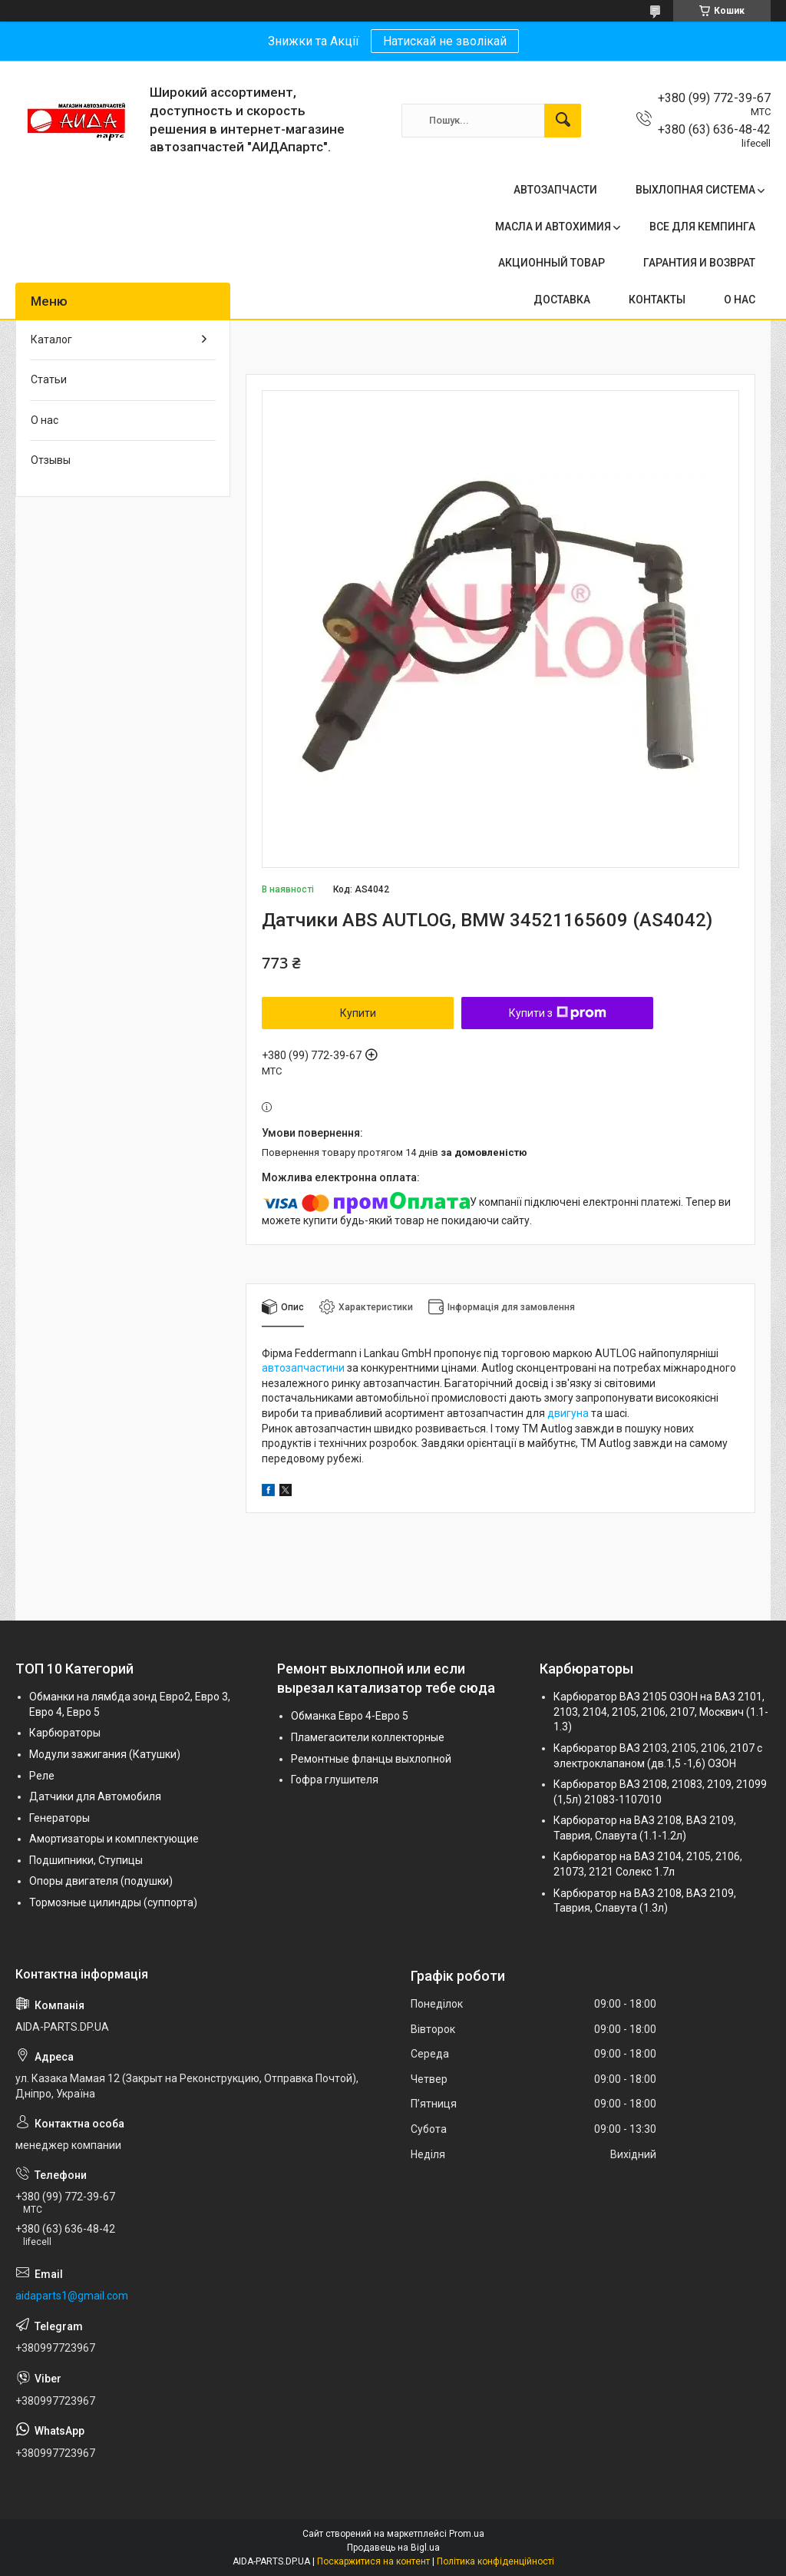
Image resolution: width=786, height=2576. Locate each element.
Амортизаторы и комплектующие (114, 1839)
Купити (358, 1013)
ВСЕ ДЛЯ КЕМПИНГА (702, 226)
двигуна (568, 1413)
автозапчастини (303, 1368)
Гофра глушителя (334, 1779)
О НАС (739, 299)
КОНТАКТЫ (657, 299)
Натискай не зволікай (445, 41)
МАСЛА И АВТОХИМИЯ (553, 226)
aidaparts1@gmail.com (71, 2296)
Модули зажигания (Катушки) (104, 1754)
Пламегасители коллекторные (367, 1737)
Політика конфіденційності (495, 2561)
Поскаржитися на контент (373, 2561)
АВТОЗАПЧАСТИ (555, 190)
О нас (44, 420)
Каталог (51, 339)
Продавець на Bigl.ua (393, 2547)
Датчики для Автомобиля (95, 1796)
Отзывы (51, 460)
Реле (41, 1776)
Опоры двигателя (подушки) (101, 1881)
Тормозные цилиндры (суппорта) (113, 1902)
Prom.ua (466, 2533)
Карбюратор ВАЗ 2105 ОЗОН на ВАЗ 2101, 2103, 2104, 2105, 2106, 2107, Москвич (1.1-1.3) (660, 1711)
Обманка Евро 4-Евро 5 (349, 1716)
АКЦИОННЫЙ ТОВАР (551, 263)
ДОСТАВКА (561, 299)
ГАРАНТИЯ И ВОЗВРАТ (699, 263)
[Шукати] (562, 120)
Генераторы (59, 1818)
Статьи (49, 379)
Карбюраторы (65, 1733)
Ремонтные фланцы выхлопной (371, 1759)
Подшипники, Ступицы (86, 1860)
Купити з (557, 1013)
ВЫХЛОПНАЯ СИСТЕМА (695, 190)
